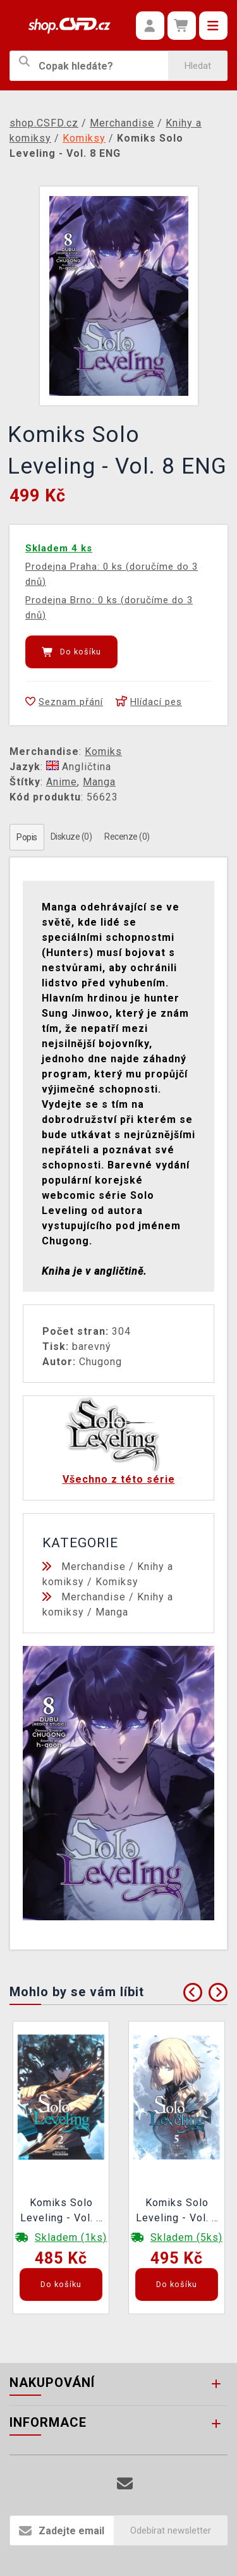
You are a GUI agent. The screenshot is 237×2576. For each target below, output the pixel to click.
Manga (99, 782)
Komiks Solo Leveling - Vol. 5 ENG (177, 2212)
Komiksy (116, 1582)
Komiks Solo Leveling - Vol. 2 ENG (61, 2212)
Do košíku (71, 652)
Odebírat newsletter (170, 2530)
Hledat (198, 65)
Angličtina (78, 767)
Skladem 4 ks (58, 548)
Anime (61, 782)
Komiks (103, 751)
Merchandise (93, 1567)
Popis (26, 837)
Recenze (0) (127, 836)
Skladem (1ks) (71, 2237)
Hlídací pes (149, 702)
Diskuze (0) (71, 836)
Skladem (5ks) (186, 2237)
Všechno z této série (119, 1479)
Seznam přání (64, 702)
